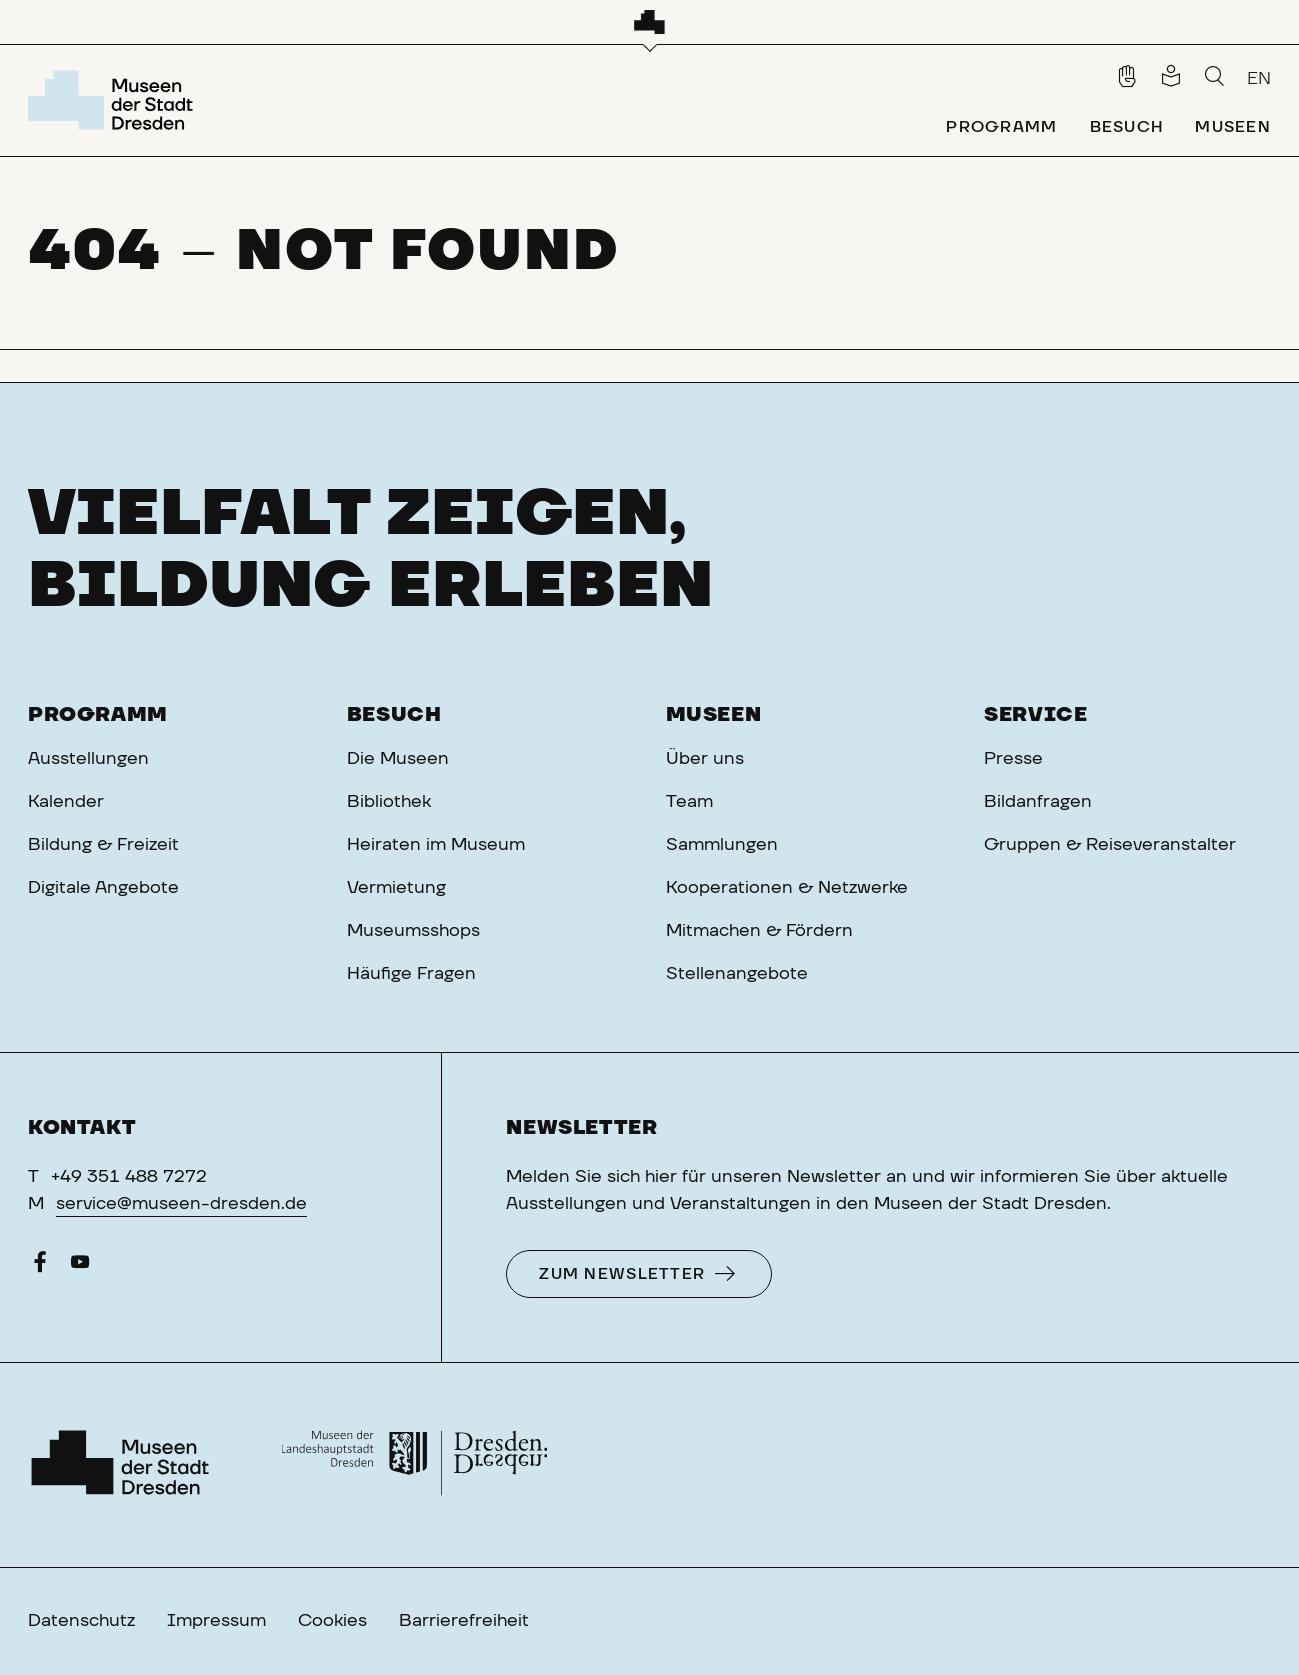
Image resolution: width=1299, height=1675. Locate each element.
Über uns (705, 759)
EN (1259, 79)
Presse (1013, 759)
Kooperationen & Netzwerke (787, 888)
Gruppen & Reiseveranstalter (1110, 845)
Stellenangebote (737, 974)
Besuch (394, 715)
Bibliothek (389, 802)
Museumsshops (413, 931)
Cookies (332, 1621)
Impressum (216, 1621)
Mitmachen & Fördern (759, 931)
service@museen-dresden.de (181, 1204)
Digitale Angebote (103, 888)
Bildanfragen (1038, 802)
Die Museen (398, 759)
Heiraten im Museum (436, 845)
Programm (98, 715)
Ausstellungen (88, 759)
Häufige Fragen (411, 974)
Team (689, 802)
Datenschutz (81, 1621)
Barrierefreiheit (464, 1621)
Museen (714, 715)
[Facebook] (40, 1267)
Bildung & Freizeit (103, 845)
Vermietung (396, 888)
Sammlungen (722, 845)
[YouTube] (80, 1267)
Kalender (66, 802)
